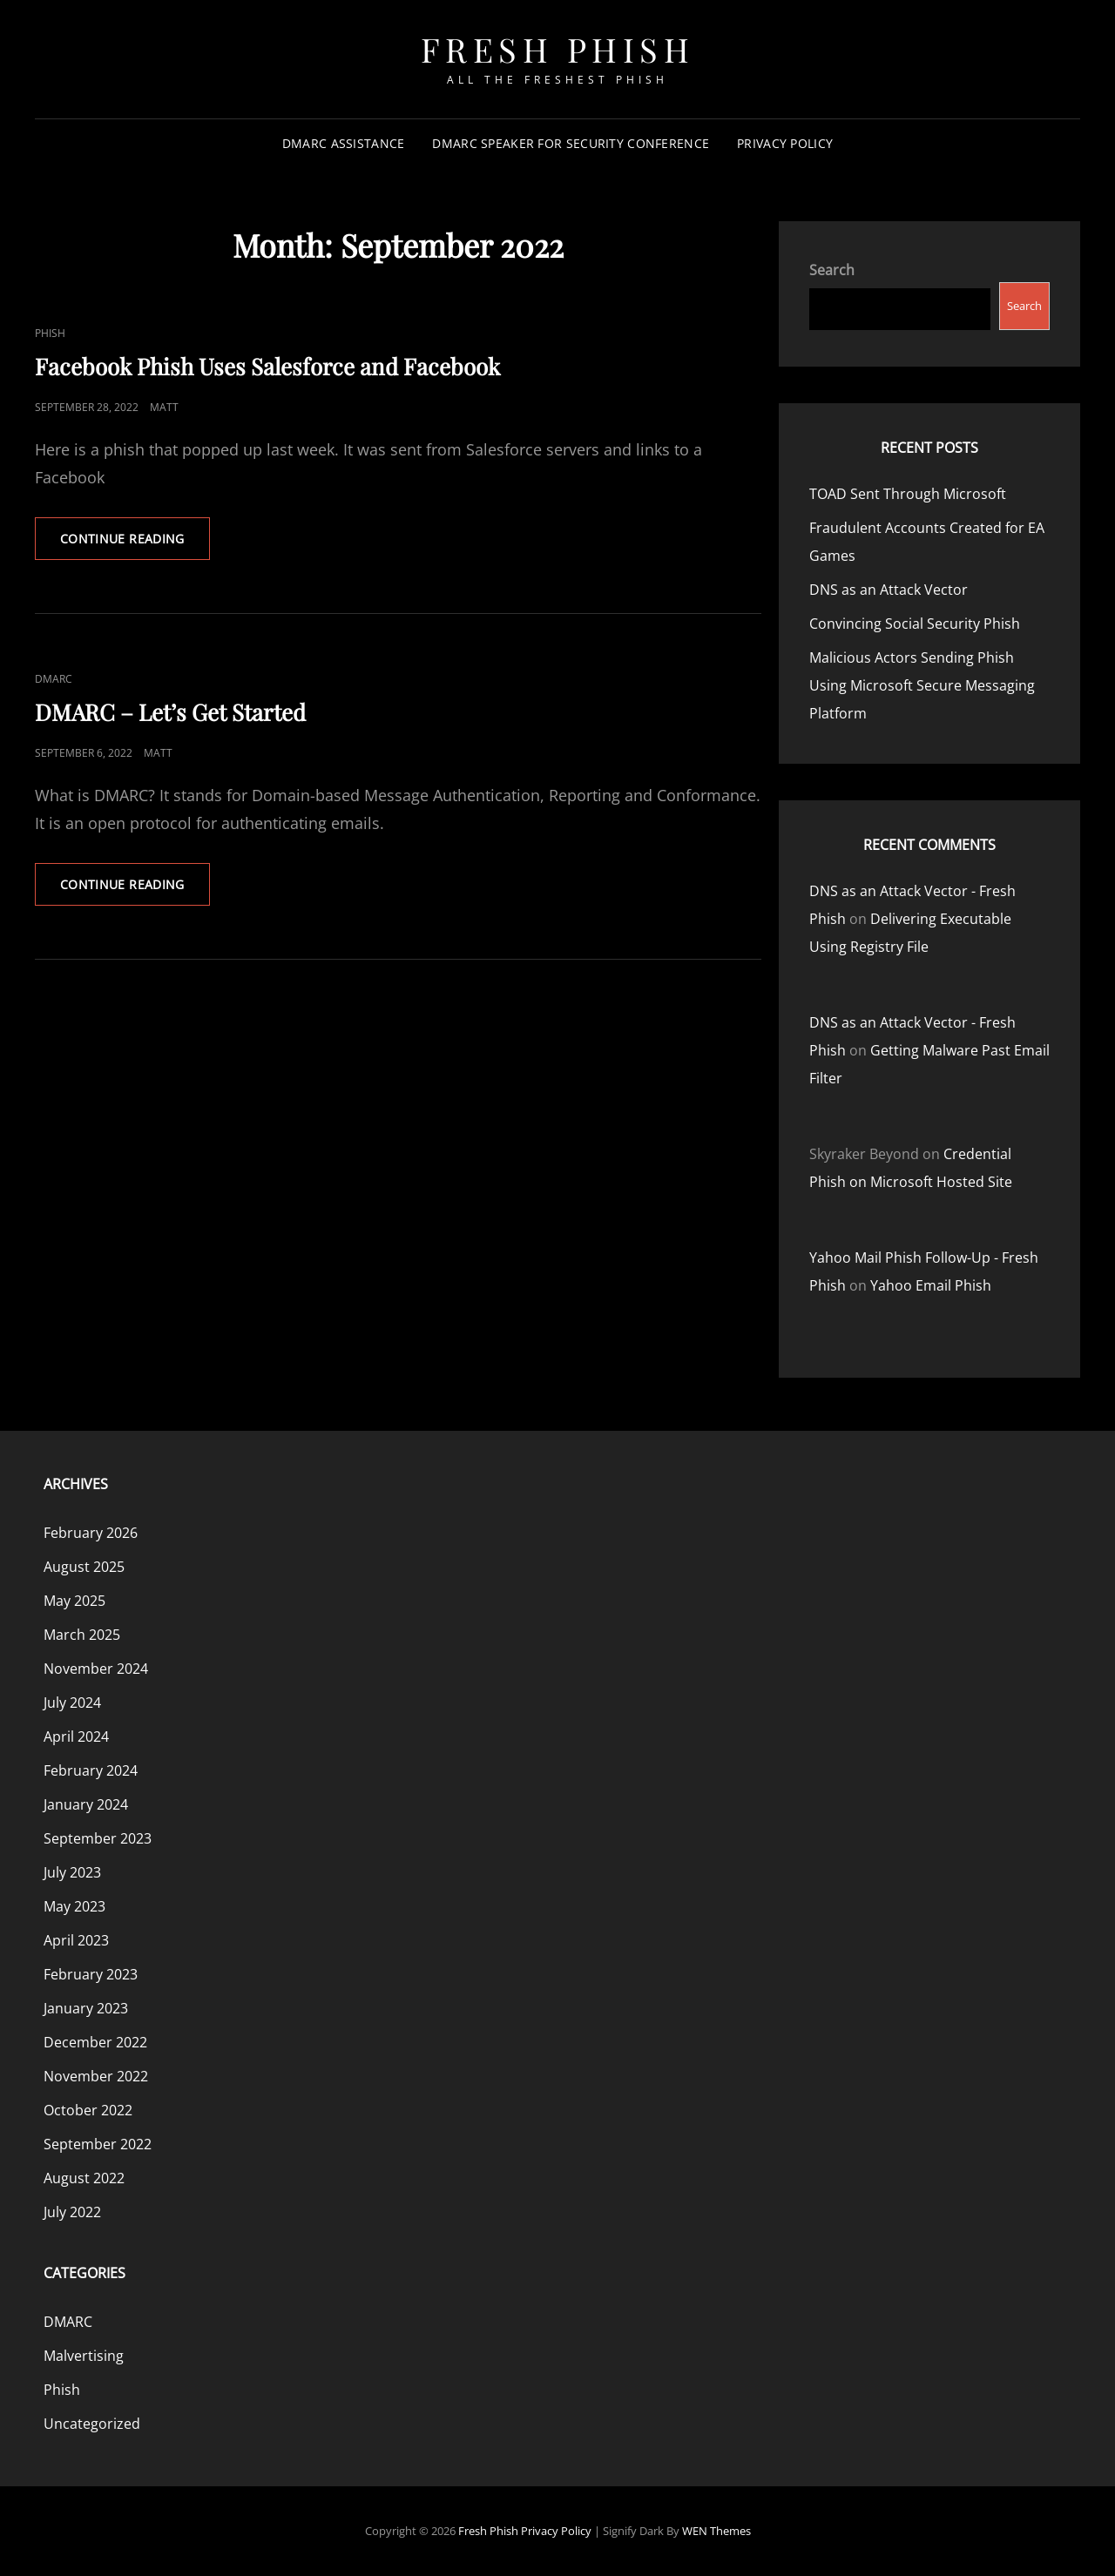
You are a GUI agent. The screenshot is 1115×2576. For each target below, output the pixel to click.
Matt (164, 407)
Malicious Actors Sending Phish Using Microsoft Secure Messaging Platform (922, 685)
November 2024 (96, 1668)
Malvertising (84, 2355)
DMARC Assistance (343, 143)
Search (832, 270)
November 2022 (96, 2076)
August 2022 (84, 2178)
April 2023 (76, 1940)
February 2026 (91, 1532)
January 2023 (86, 2008)
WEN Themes (716, 2531)
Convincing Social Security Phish (914, 623)
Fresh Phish (558, 49)
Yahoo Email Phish (930, 1285)
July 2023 (72, 1872)
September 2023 (98, 1838)
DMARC (53, 678)
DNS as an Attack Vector (888, 589)
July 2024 (72, 1702)
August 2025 (84, 1566)
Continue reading (135, 544)
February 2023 (91, 1974)
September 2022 (98, 2144)
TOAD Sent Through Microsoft (907, 493)
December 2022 (95, 2042)
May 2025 (74, 1600)
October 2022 (88, 2110)
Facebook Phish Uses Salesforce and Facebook (267, 366)
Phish (50, 333)
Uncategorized (92, 2423)
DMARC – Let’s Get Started (170, 712)
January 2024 (86, 1804)
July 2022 (72, 2212)
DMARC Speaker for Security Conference (570, 143)
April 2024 (76, 1736)
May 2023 (74, 1906)
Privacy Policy (785, 143)
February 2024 (91, 1770)
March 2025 (82, 1634)
